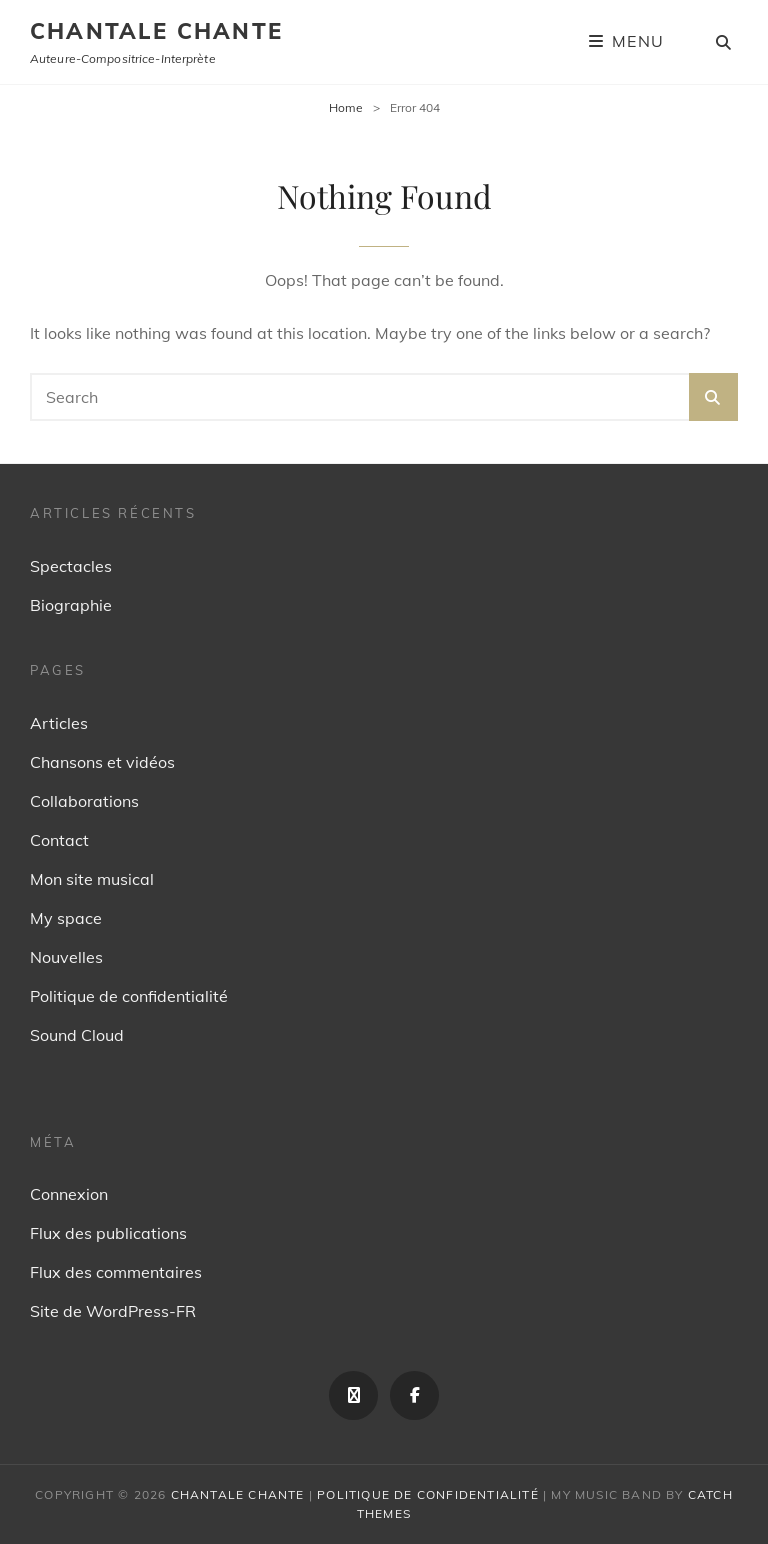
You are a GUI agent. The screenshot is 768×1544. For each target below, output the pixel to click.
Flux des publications (108, 1233)
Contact (59, 840)
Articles (59, 723)
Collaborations (84, 801)
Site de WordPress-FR (113, 1311)
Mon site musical (92, 879)
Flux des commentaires (116, 1272)
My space (66, 918)
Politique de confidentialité (129, 996)
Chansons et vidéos (102, 762)
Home (346, 107)
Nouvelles (66, 957)
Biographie (71, 605)
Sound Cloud (77, 1035)
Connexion (69, 1194)
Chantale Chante (156, 31)
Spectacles (71, 566)
